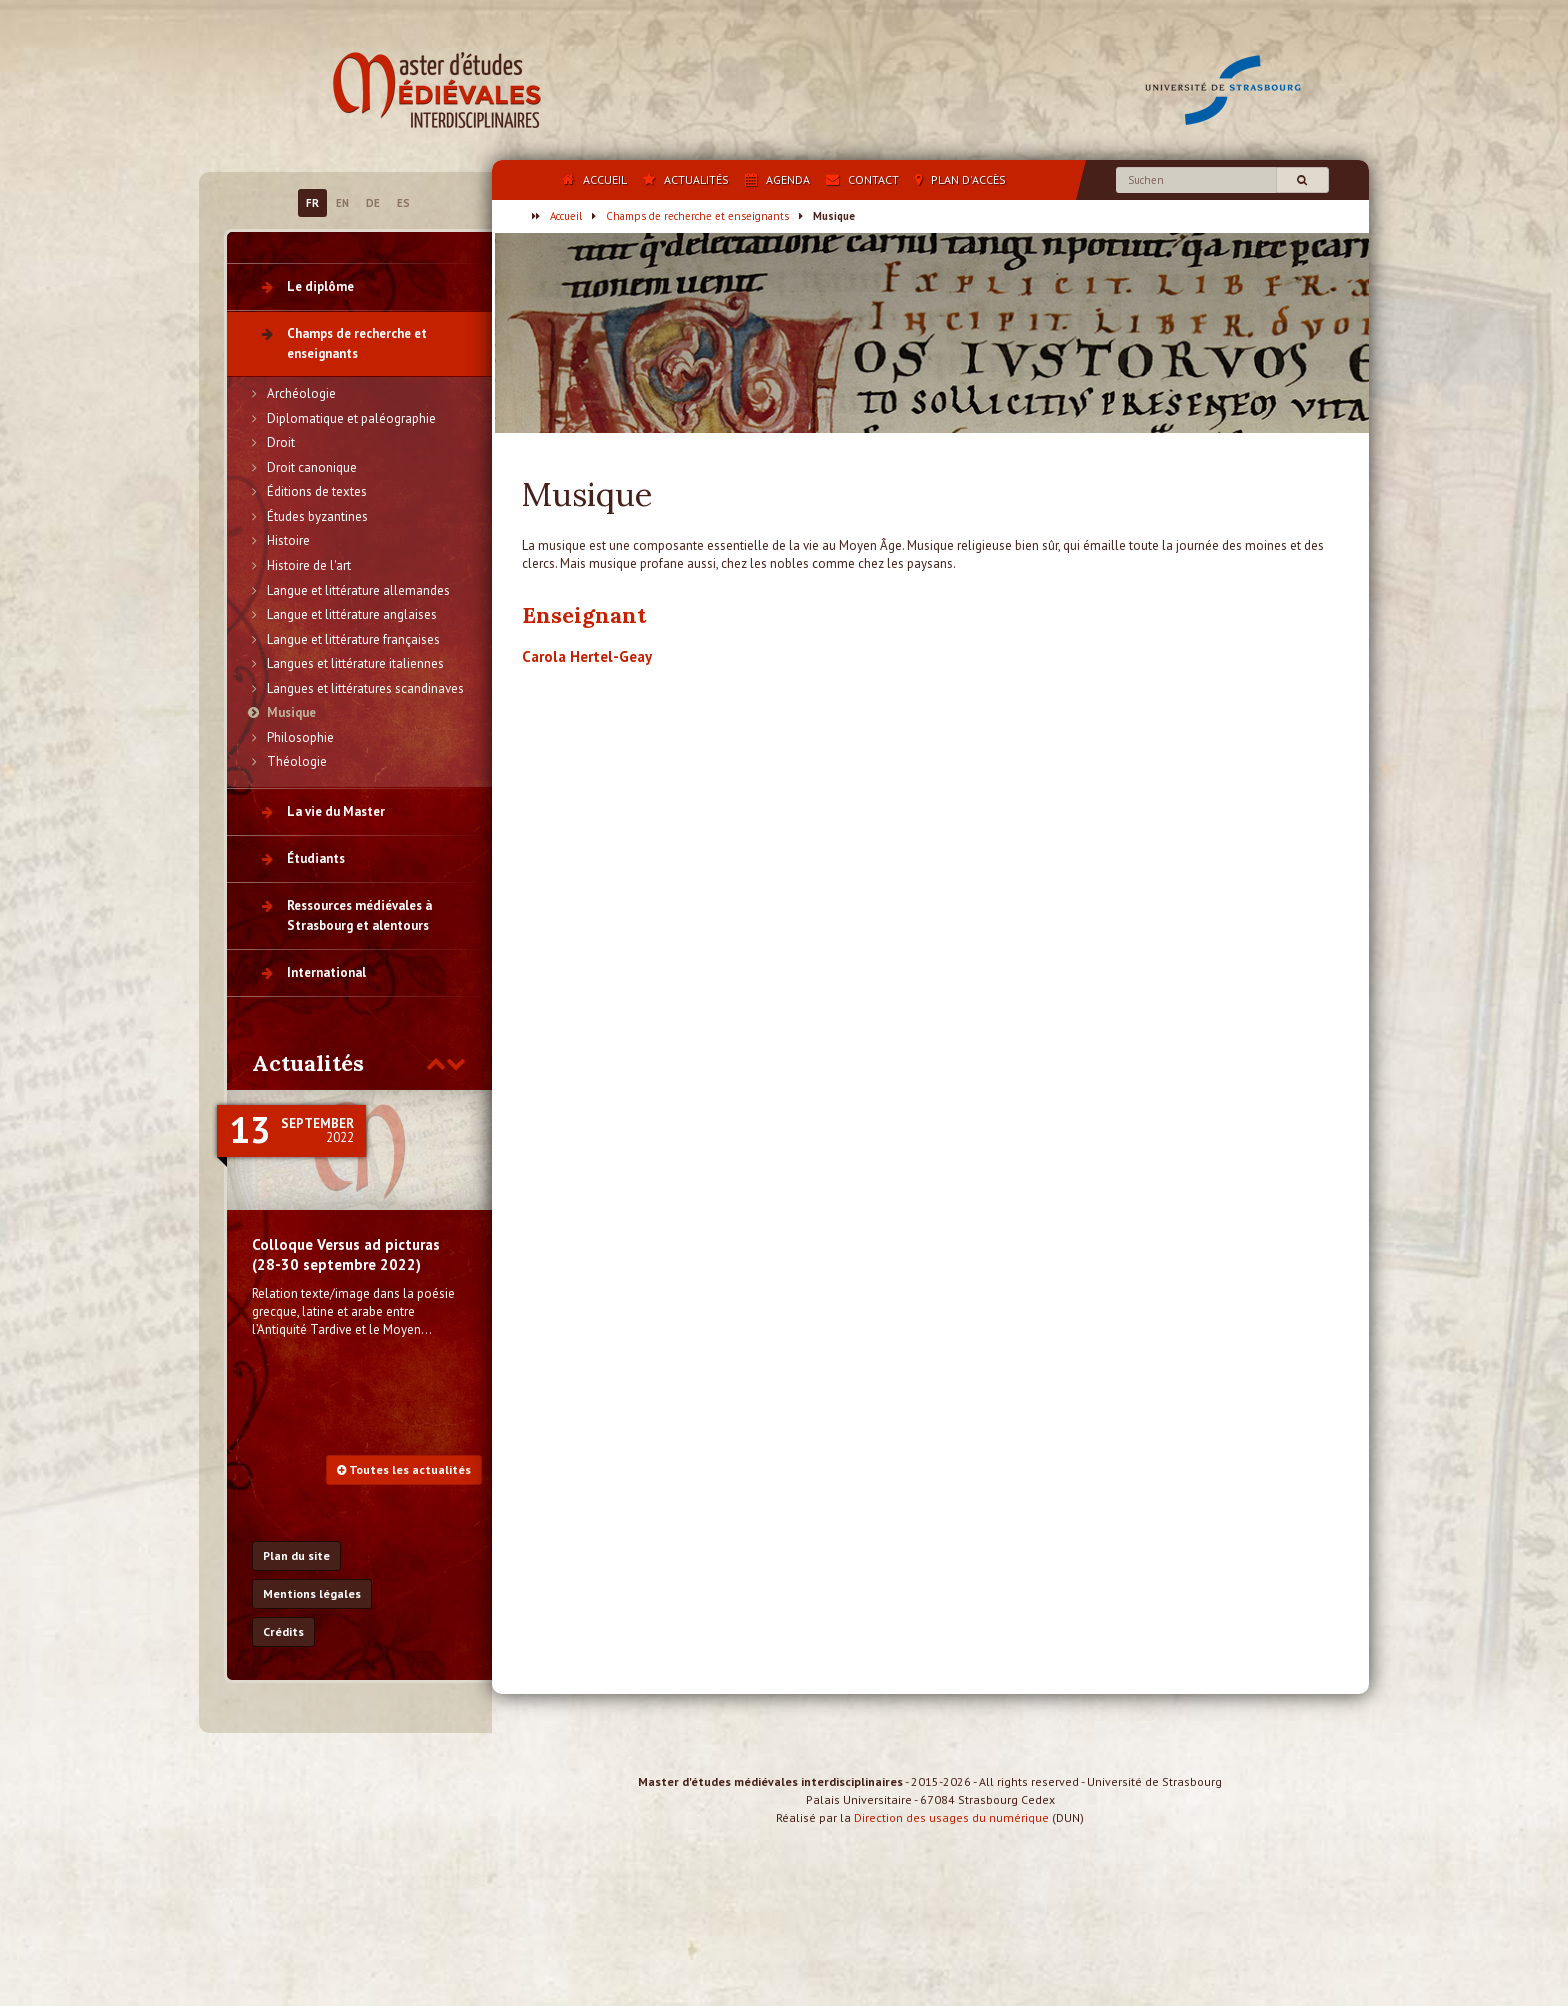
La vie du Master (336, 811)
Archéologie (301, 393)
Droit (281, 442)
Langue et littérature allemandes (358, 590)
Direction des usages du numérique (951, 1835)
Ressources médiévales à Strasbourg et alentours (359, 915)
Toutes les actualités (404, 1469)
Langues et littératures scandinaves (365, 688)
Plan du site (296, 1555)
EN (342, 203)
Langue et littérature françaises (353, 639)
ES (403, 203)
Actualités (308, 1063)
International (326, 972)
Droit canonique (312, 467)
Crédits (283, 1631)
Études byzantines (317, 516)
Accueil (566, 216)
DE (373, 203)
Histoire (288, 540)
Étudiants (316, 858)
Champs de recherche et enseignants (697, 216)
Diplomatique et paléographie (351, 418)
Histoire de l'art (309, 565)
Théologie (297, 761)
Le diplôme (320, 286)
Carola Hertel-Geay (587, 656)
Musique (291, 712)
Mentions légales (312, 1593)
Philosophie (300, 737)
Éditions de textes (317, 491)
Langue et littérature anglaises (352, 614)
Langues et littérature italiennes (355, 663)
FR (312, 203)
